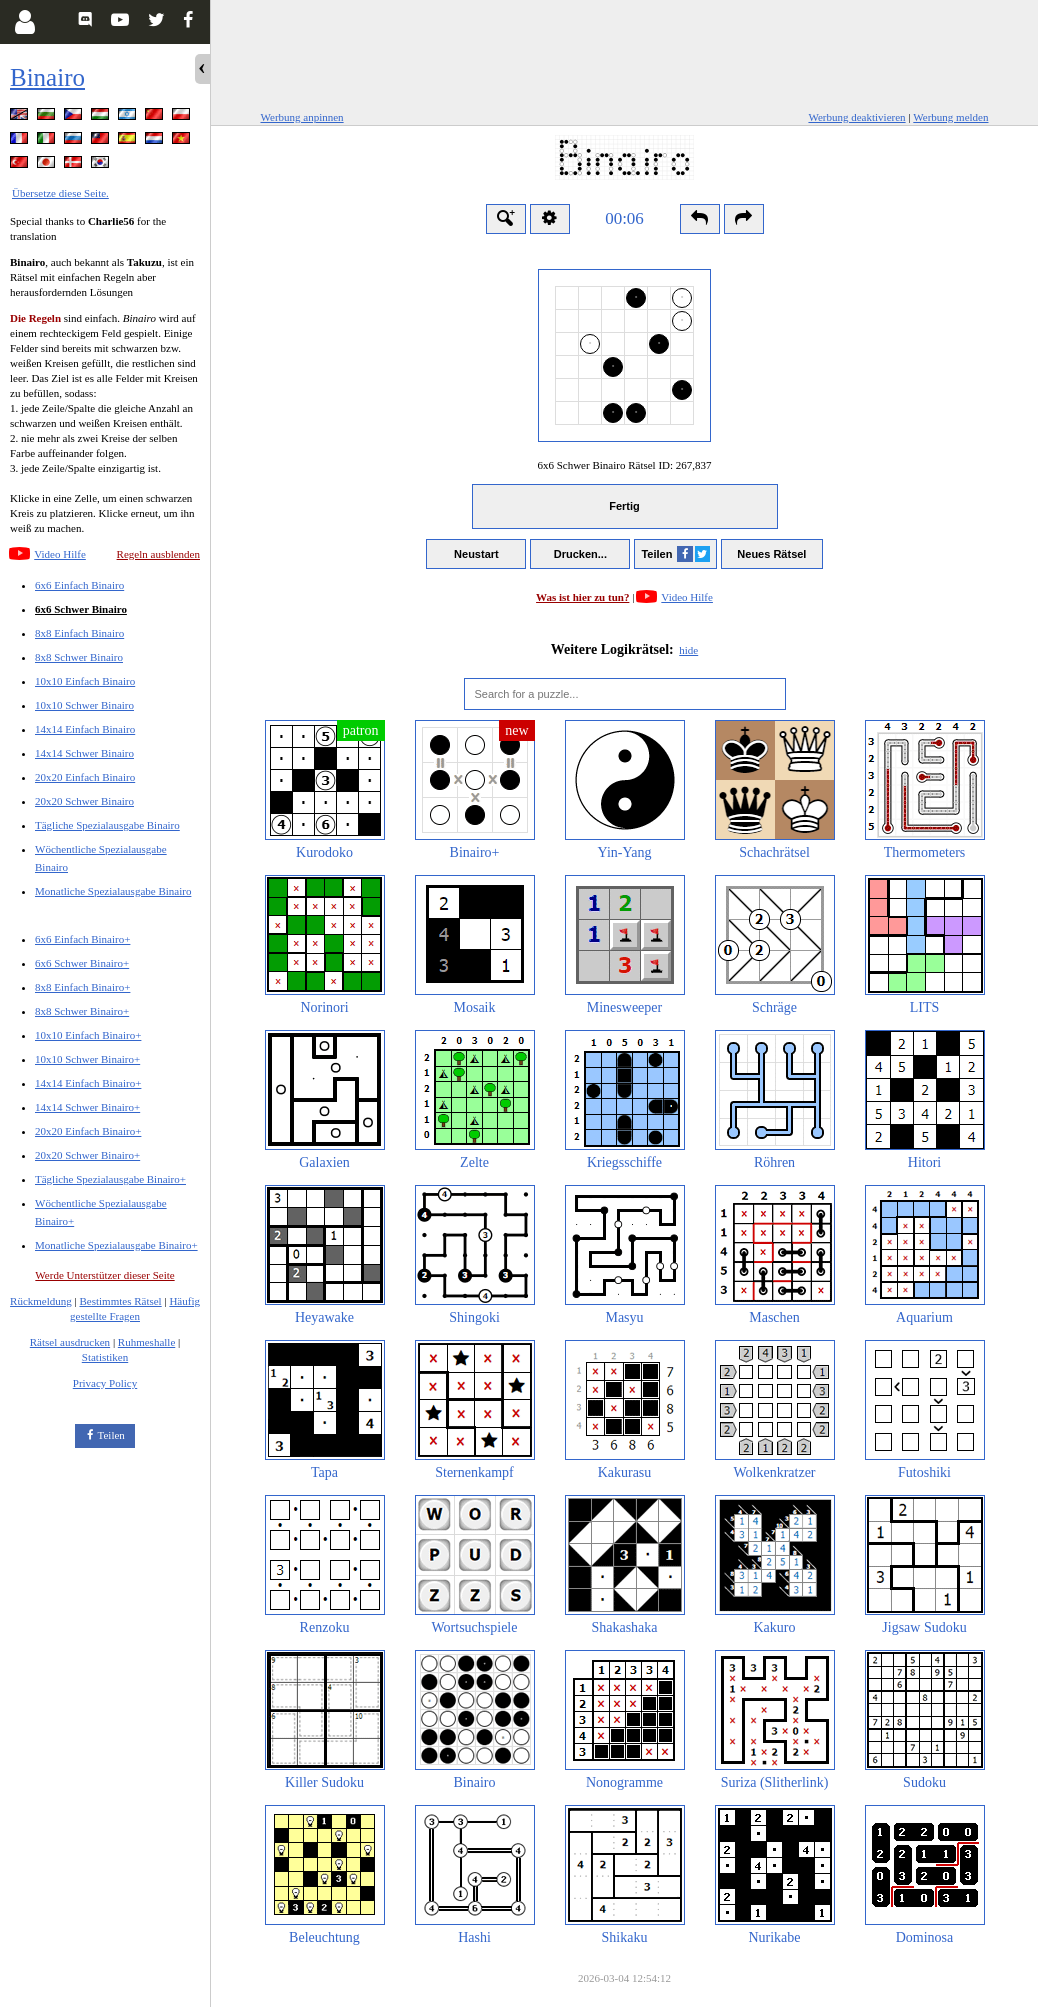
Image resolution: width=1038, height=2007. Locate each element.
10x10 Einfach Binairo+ (88, 1035)
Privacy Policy (105, 1383)
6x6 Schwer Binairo (81, 609)
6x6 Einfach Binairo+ (82, 939)
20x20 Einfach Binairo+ (88, 1131)
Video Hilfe (60, 554)
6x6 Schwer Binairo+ (82, 963)
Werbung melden (950, 117)
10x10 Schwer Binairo (84, 705)
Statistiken (105, 1357)
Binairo (47, 77)
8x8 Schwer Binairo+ (82, 1011)
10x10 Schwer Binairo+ (87, 1059)
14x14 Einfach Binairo (85, 729)
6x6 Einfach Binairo (79, 585)
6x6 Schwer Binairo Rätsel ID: (624, 465)
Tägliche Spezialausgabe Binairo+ (110, 1179)
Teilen (111, 1435)
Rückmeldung (41, 1301)
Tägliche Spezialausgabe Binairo (107, 825)
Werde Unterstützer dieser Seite (104, 1275)
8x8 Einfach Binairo (79, 633)
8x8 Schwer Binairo (79, 657)
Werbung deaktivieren (856, 117)
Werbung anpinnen (302, 117)
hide (688, 650)
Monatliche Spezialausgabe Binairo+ (116, 1245)
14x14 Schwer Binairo (84, 753)
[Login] (24, 22)
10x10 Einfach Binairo (85, 681)
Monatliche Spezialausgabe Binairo (113, 891)
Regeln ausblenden (158, 554)
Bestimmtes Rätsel (120, 1301)
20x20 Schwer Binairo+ (87, 1155)
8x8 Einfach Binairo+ (82, 987)
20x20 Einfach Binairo (85, 777)
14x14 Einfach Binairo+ (88, 1083)
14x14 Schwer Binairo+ (87, 1107)
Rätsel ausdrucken (70, 1342)
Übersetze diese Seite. (60, 193)
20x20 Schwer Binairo (84, 801)
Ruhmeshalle (146, 1342)
